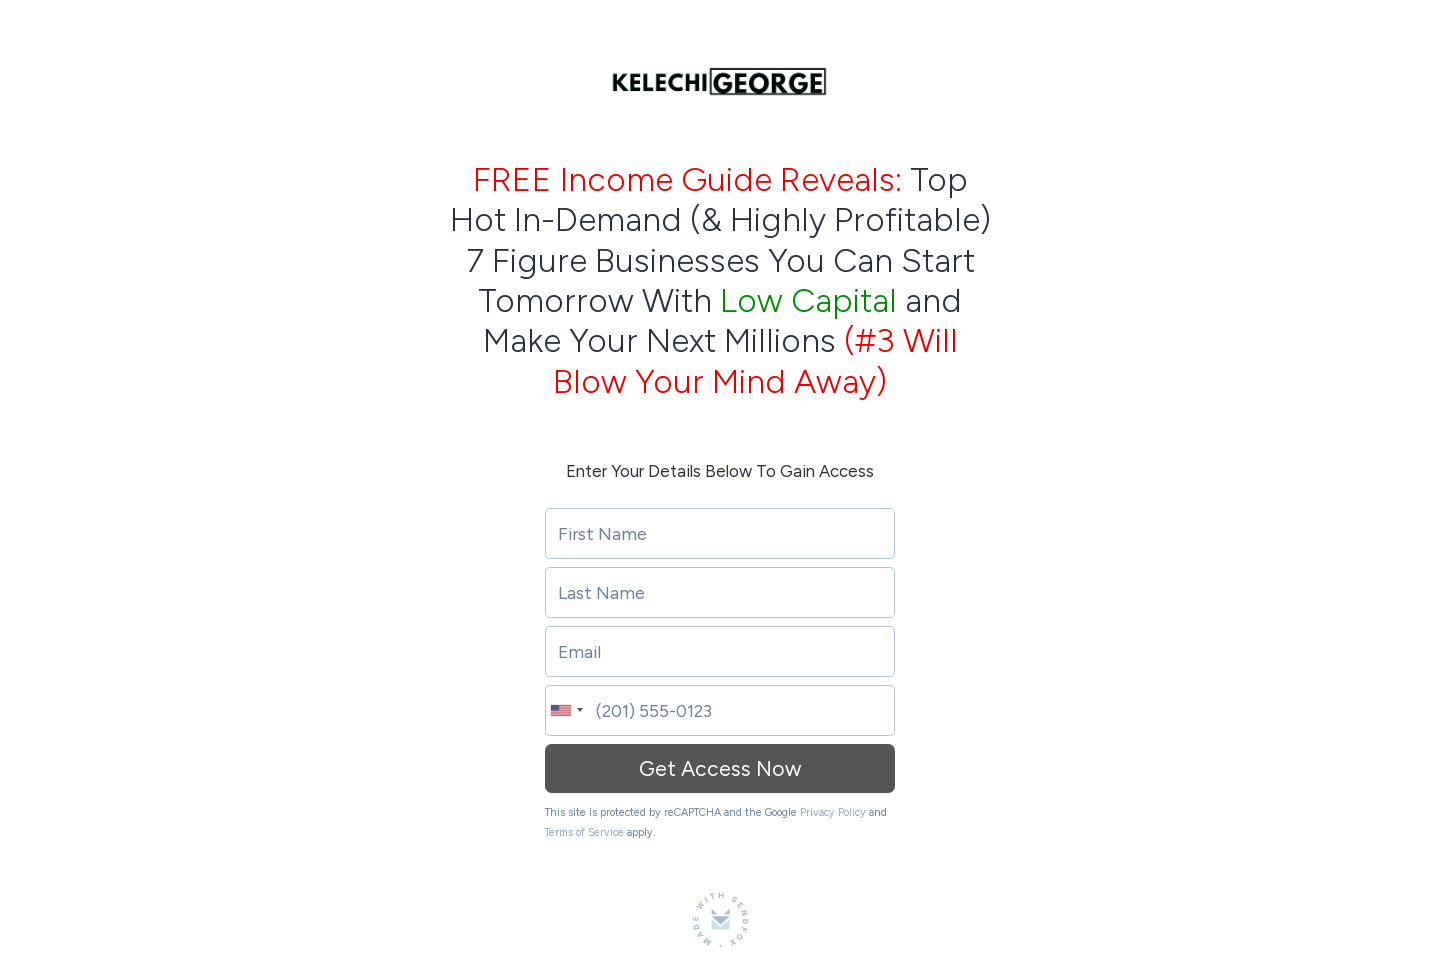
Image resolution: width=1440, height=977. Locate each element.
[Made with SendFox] (720, 919)
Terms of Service (584, 832)
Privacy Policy (833, 812)
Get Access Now (720, 768)
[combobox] (564, 710)
